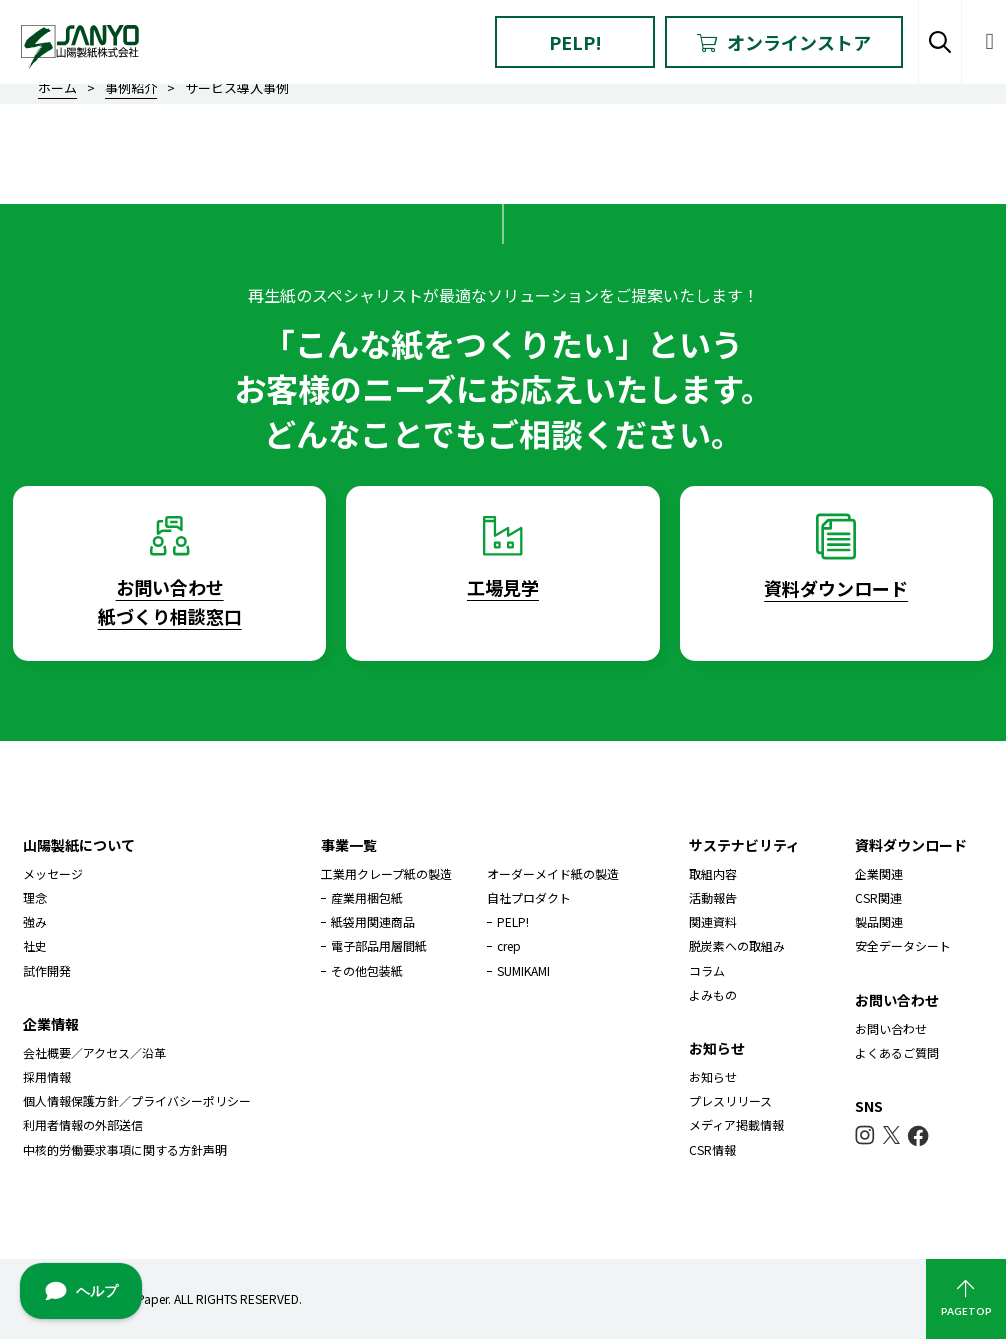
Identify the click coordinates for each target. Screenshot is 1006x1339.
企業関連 (879, 873)
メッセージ (53, 873)
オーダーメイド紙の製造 (553, 873)
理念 (35, 897)
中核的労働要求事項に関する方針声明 (125, 1149)
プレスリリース (730, 1100)
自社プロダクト (529, 897)
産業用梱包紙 (367, 897)
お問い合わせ (891, 1028)
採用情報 (47, 1076)
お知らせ (713, 1076)
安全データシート (903, 945)
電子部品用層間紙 (379, 945)
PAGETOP (966, 1298)
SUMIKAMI (523, 970)
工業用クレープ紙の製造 (386, 873)
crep (509, 945)
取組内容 (713, 873)
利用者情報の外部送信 (83, 1124)
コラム (707, 970)
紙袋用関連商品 (373, 921)
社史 (35, 945)
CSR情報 (712, 1149)
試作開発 (47, 970)
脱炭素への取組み (737, 945)
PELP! (575, 42)
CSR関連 (878, 897)
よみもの (713, 994)
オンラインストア (784, 42)
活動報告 (713, 897)
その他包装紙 (367, 970)
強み (35, 921)
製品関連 (879, 921)
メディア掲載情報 (736, 1124)
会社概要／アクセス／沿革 (94, 1052)
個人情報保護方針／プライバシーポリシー (137, 1100)
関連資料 (713, 921)
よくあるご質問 (897, 1052)
